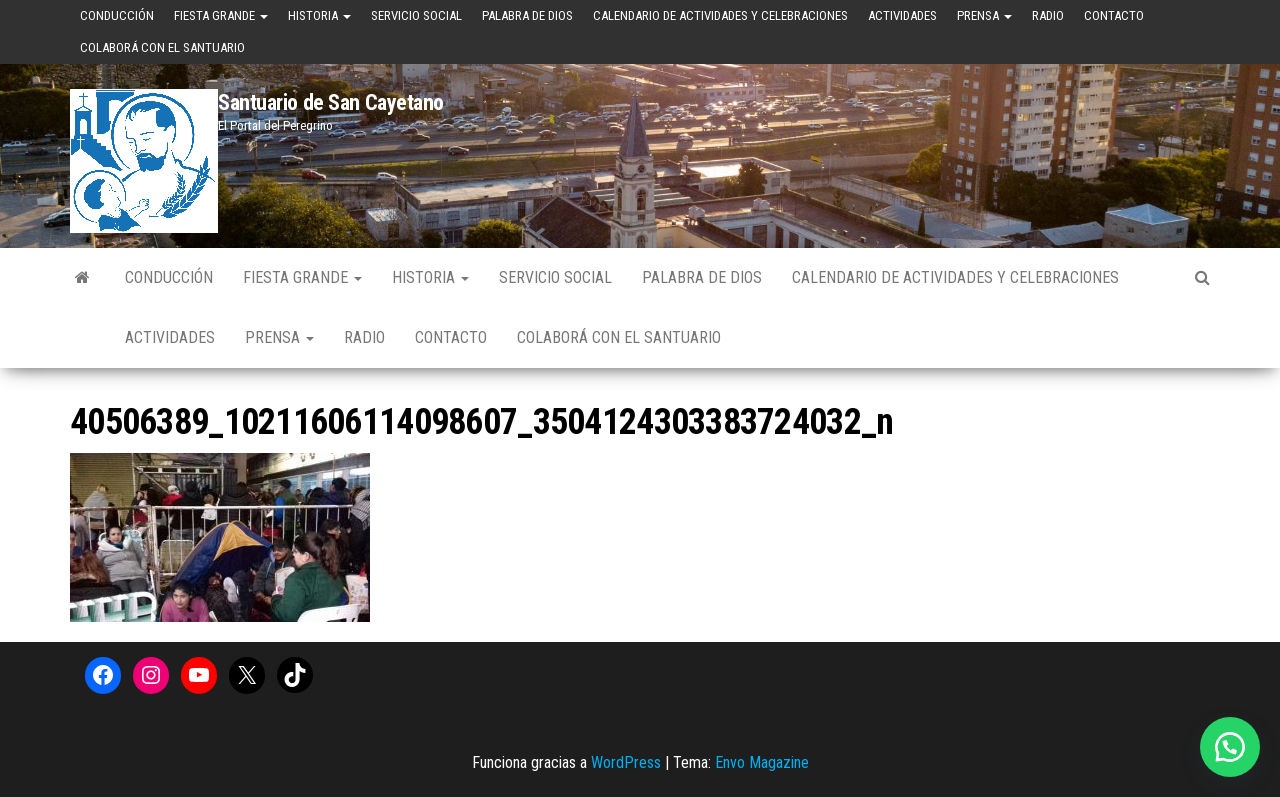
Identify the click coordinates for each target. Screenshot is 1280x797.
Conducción (117, 15)
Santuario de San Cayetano (331, 102)
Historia (319, 15)
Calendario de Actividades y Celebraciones (720, 15)
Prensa (984, 15)
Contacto (1114, 15)
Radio (1048, 15)
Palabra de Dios (527, 15)
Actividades (902, 15)
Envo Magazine (762, 762)
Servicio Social (416, 15)
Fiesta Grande (221, 15)
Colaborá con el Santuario (162, 47)
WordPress (626, 762)
